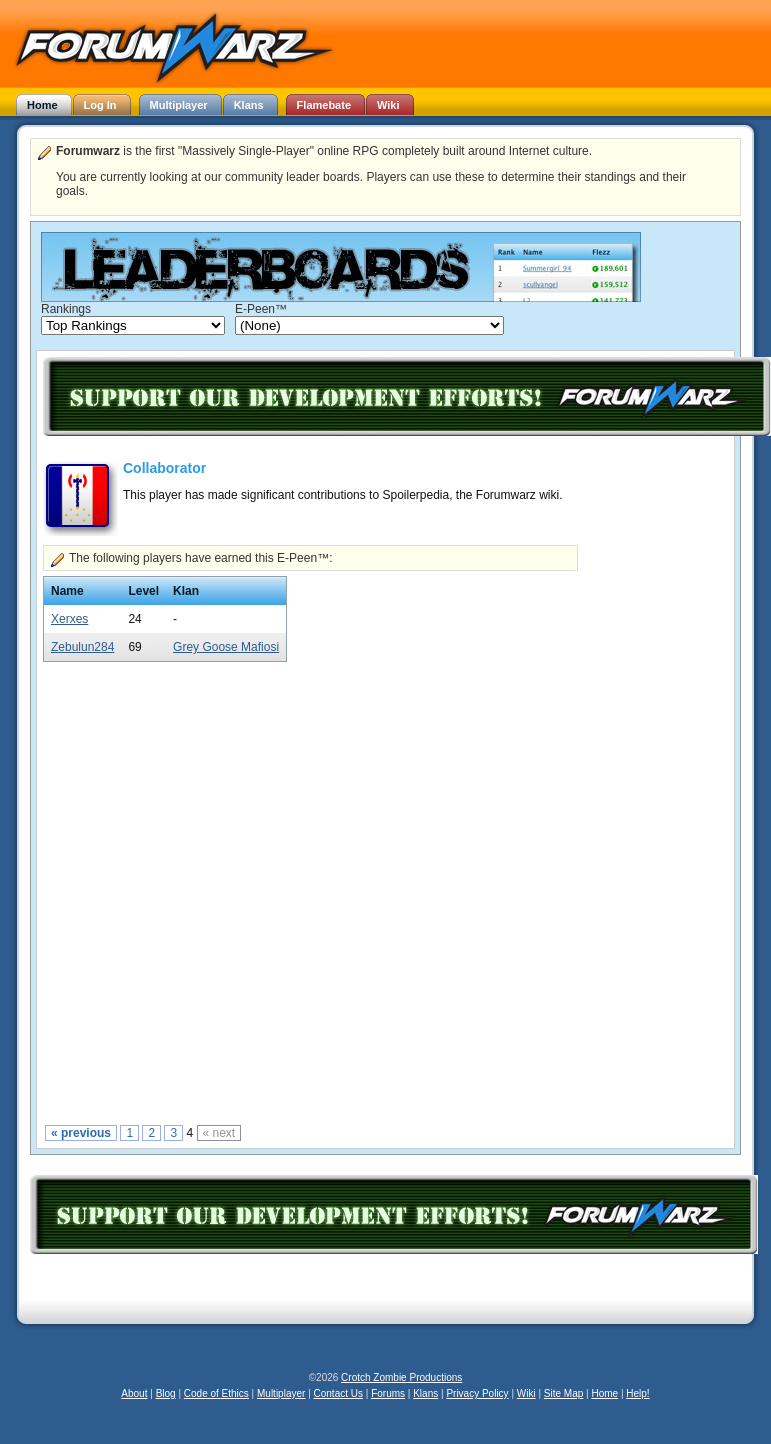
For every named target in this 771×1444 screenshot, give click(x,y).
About (134, 1393)
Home (604, 1393)
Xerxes (69, 619)
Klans (425, 1393)
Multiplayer (281, 1393)
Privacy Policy (477, 1393)
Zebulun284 (82, 647)
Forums (388, 1393)
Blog (166, 1393)
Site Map (563, 1393)
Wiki (526, 1393)
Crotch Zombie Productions (401, 1377)
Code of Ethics (216, 1393)
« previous (81, 1133)
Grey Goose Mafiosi (226, 647)
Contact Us (338, 1393)
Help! (637, 1393)
